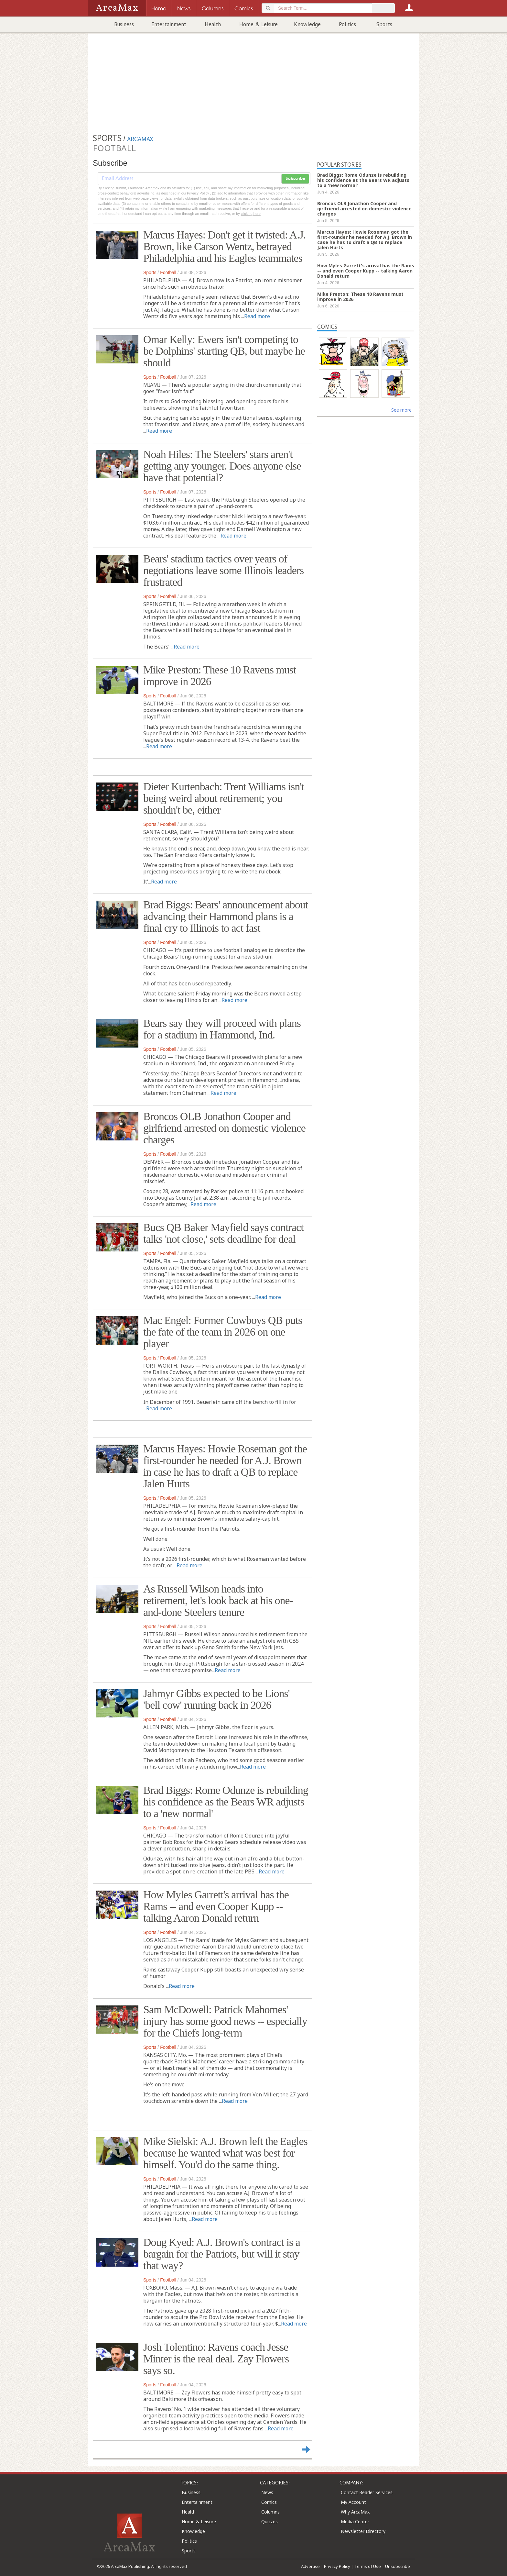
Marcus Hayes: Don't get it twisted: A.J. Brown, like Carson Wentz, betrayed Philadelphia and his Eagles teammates (224, 246)
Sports (384, 24)
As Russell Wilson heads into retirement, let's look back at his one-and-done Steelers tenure (218, 1600)
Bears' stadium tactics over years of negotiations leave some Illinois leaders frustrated (223, 570)
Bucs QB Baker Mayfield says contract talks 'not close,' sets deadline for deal (223, 1233)
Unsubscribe (397, 2566)
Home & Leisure (258, 24)
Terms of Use (367, 2566)
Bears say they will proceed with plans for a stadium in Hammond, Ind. (222, 1029)
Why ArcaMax (355, 2512)
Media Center (355, 2521)
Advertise (310, 2566)
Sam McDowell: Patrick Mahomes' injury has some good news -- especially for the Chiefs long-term (225, 2021)
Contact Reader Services (367, 2492)
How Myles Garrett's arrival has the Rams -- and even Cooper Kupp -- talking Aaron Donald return (216, 1906)
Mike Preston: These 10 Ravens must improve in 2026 (219, 675)
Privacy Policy (337, 2566)
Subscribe (295, 178)
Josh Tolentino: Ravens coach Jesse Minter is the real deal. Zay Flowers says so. (216, 2358)
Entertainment (168, 24)
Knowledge (307, 24)
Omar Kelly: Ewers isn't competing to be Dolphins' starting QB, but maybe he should (224, 351)
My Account (353, 2502)
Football (168, 272)
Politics (347, 24)
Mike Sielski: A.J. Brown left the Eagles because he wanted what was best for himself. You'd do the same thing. (225, 2153)
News (267, 2492)
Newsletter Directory (363, 2531)
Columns (270, 2512)
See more (401, 410)
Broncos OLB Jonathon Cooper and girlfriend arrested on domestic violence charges (224, 1128)
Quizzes (269, 2521)
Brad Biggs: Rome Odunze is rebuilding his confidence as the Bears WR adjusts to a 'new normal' (225, 1801)
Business (124, 24)
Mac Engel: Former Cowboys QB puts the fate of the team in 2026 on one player (222, 1331)
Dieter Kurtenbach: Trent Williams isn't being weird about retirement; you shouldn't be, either (223, 798)
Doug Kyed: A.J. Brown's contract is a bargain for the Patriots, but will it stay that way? (221, 2253)
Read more (257, 316)
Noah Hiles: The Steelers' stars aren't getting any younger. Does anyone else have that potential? (222, 465)
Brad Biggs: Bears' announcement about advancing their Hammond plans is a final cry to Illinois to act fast (225, 916)
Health (213, 24)
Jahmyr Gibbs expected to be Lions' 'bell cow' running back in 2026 (216, 1699)
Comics (269, 2502)
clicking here (251, 214)
